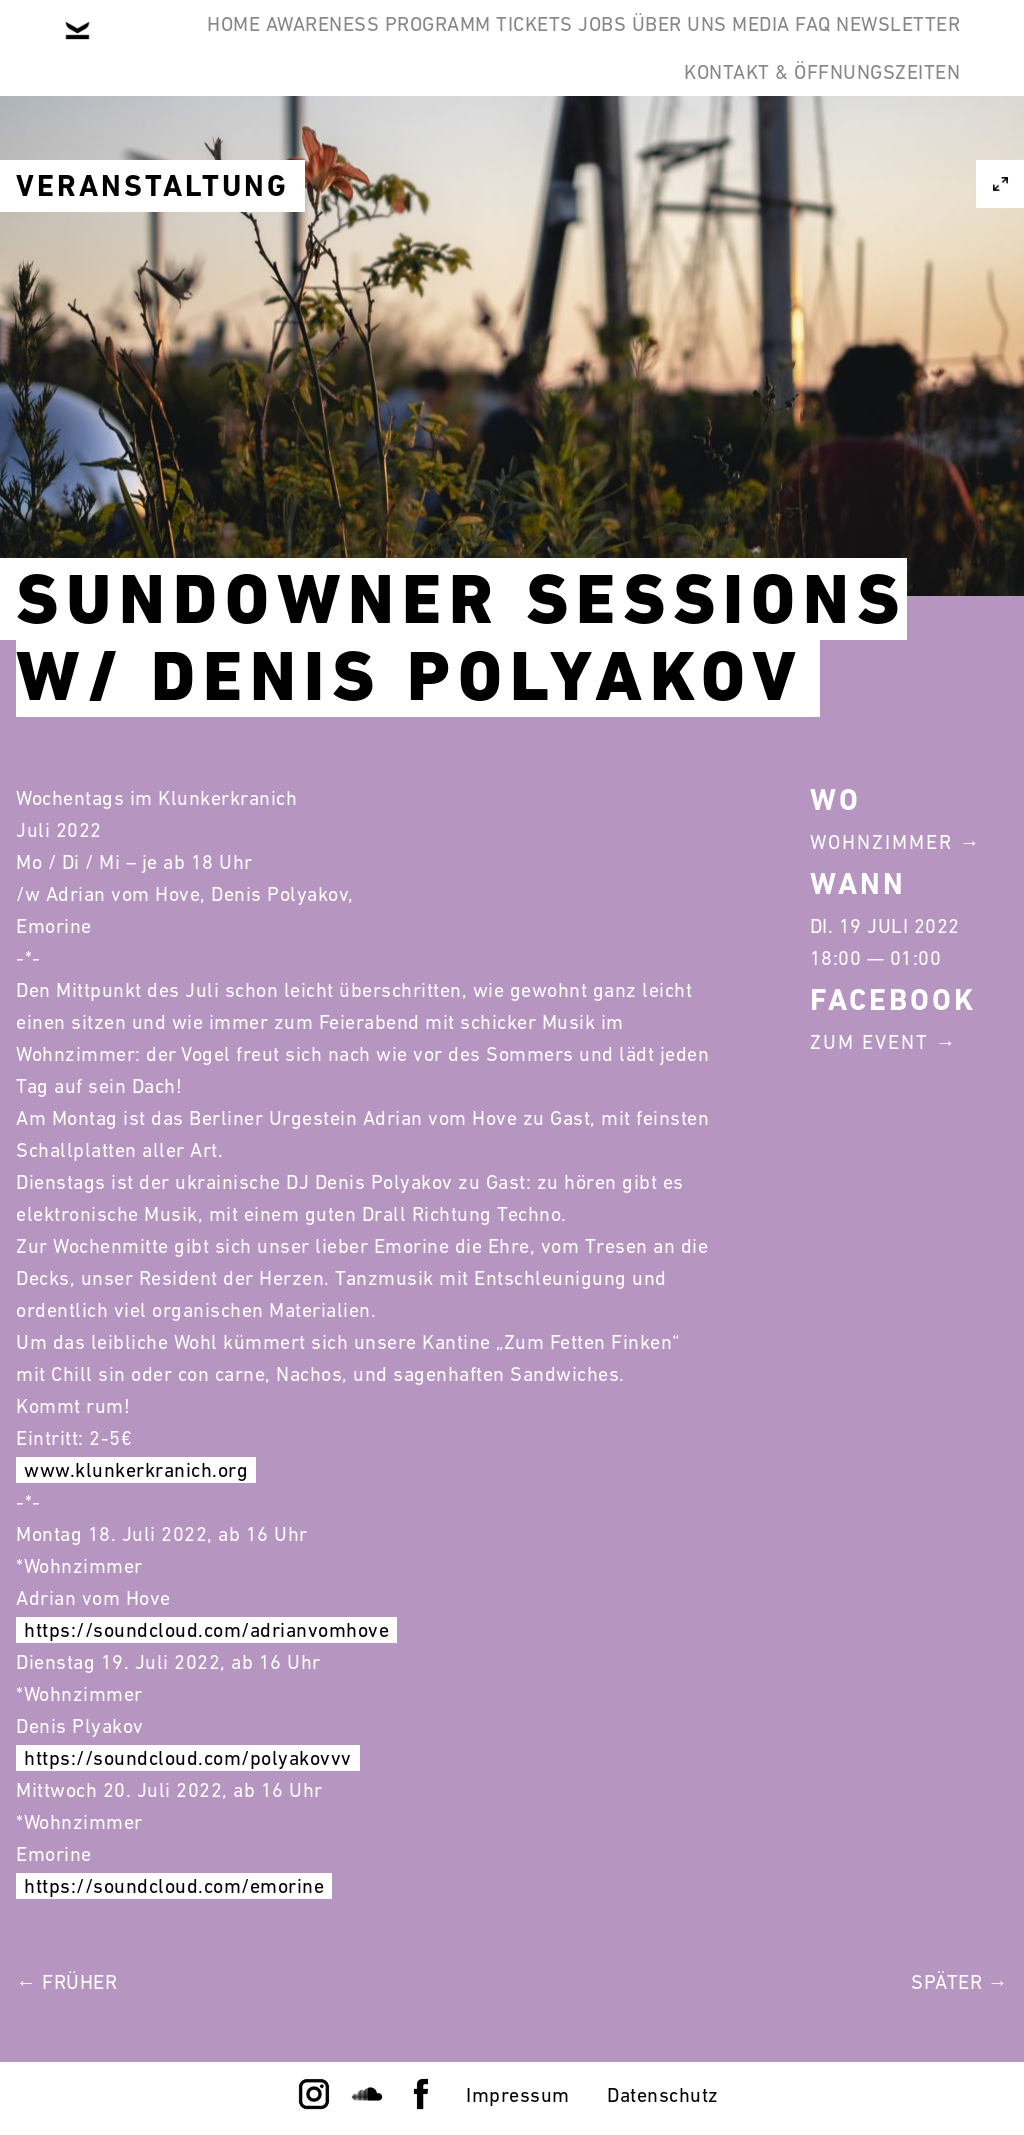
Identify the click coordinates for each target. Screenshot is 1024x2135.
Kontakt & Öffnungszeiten (806, 144)
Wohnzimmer (881, 842)
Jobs (693, 48)
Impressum (518, 2095)
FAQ (452, 144)
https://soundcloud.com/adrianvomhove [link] (206, 1630)
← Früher (66, 1982)
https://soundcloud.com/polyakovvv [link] (188, 1758)
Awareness (317, 48)
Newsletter (569, 144)
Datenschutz (663, 2095)
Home (196, 48)
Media (916, 48)
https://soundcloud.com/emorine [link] (174, 1886)
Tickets (593, 48)
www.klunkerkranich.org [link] (136, 1470)
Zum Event (869, 1042)
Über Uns (801, 48)
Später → (959, 1982)
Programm (464, 48)
